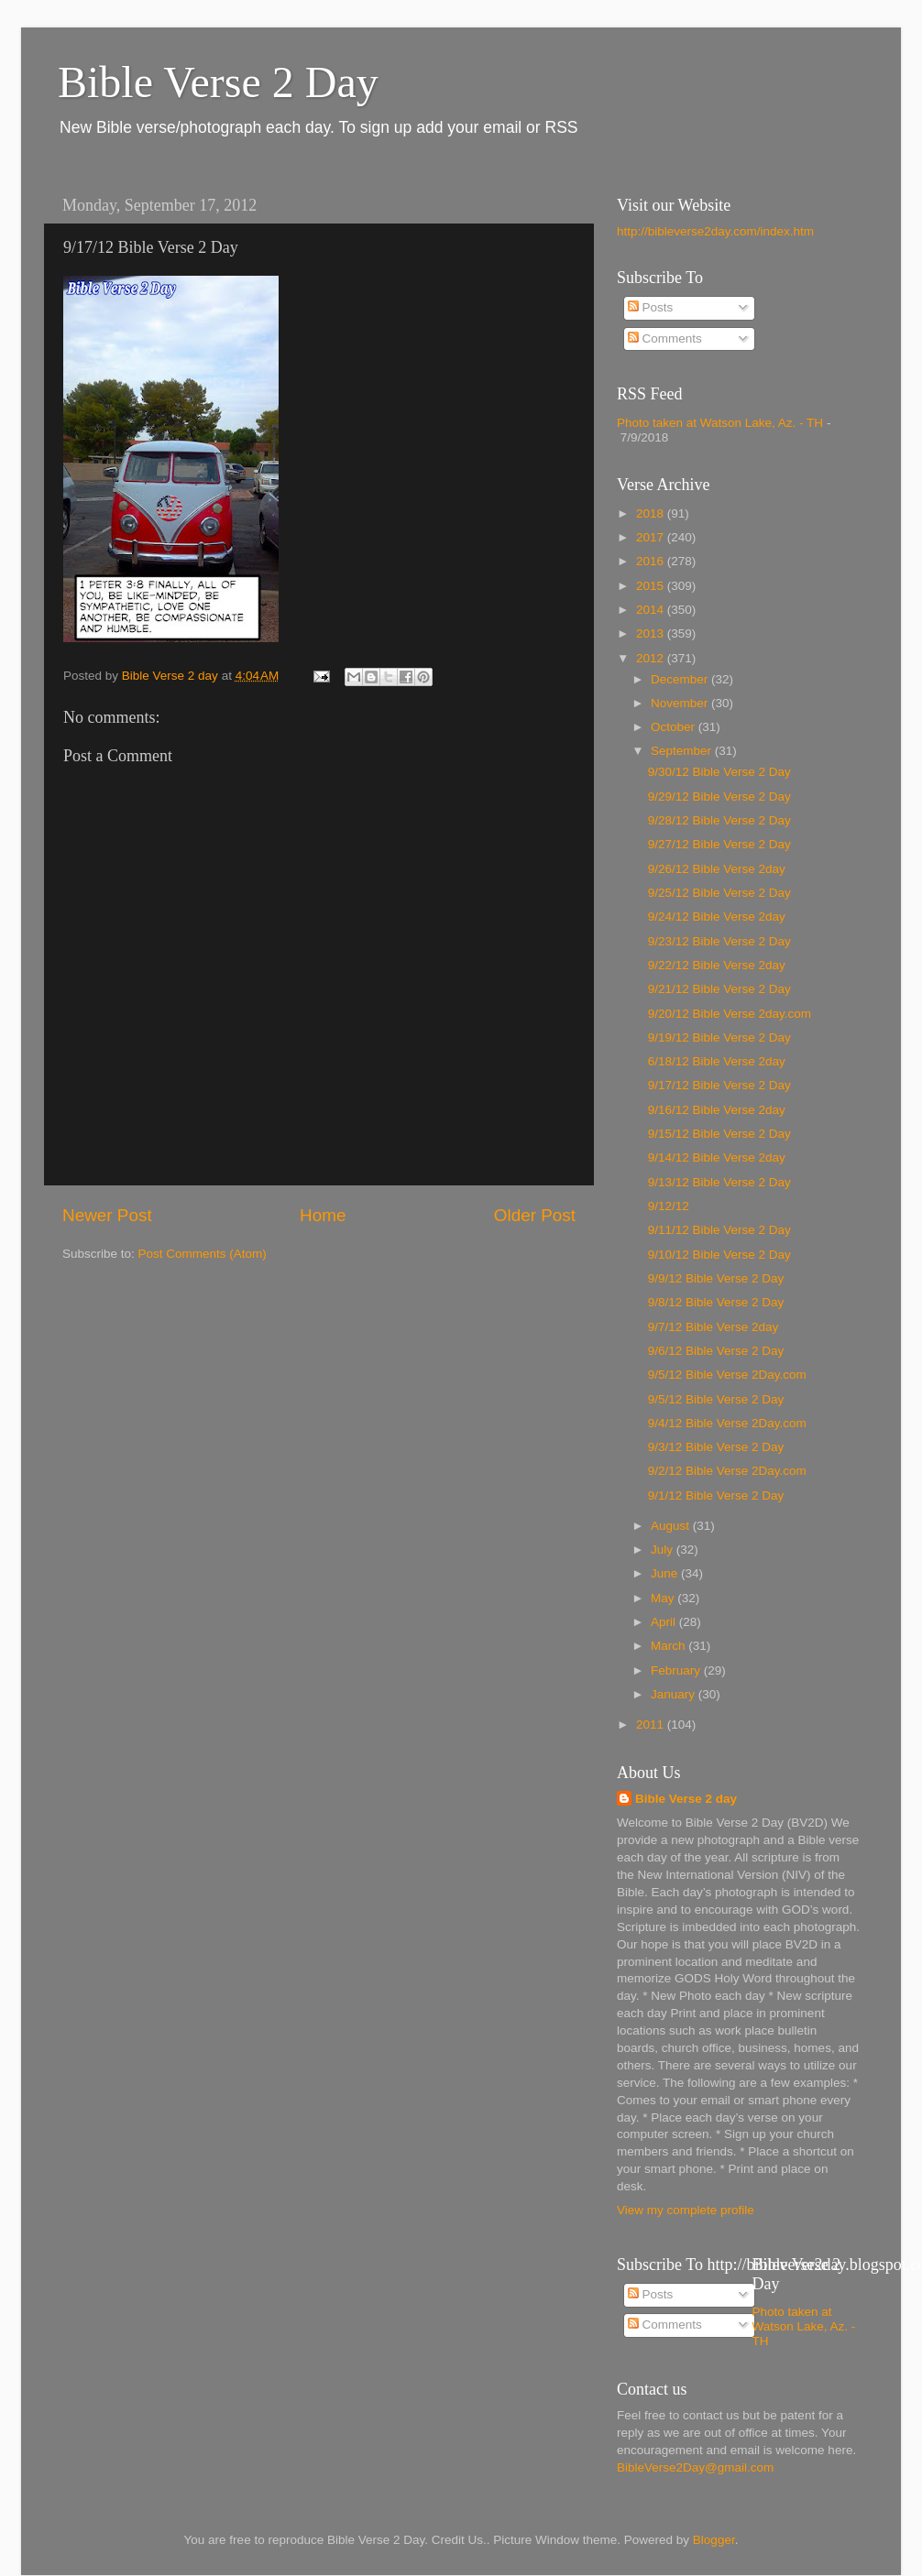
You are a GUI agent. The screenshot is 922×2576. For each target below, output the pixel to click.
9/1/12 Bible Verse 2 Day (716, 1495)
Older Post (535, 1215)
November (681, 703)
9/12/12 (668, 1206)
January (674, 1694)
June (666, 1573)
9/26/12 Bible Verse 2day (716, 869)
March (669, 1646)
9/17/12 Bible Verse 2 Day (719, 1085)
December (681, 679)
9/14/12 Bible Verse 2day (716, 1157)
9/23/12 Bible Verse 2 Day (719, 941)
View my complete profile (685, 2210)
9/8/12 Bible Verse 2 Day (716, 1302)
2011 (651, 1724)
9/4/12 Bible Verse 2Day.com (727, 1423)
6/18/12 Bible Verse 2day (716, 1061)
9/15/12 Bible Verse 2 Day (719, 1134)
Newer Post (107, 1215)
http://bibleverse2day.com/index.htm (715, 231)
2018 (651, 513)
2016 (651, 561)
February (677, 1670)
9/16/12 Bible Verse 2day (716, 1110)
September (683, 751)
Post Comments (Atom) (202, 1254)
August (672, 1526)
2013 (651, 633)
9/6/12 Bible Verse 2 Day (716, 1351)
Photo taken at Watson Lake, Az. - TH (720, 423)
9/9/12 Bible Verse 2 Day (716, 1278)
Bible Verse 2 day (686, 1799)
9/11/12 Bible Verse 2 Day (719, 1230)
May (664, 1598)
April (665, 1622)
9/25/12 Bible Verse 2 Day (719, 893)
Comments (665, 338)
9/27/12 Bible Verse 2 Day (719, 844)
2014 (651, 610)
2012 (651, 658)
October (674, 727)
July (663, 1549)
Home (323, 1215)
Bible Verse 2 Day (218, 82)
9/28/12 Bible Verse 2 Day (719, 820)
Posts (651, 307)
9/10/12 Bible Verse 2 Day (719, 1254)
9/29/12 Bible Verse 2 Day (719, 796)
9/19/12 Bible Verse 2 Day (719, 1037)
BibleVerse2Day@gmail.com (695, 2467)
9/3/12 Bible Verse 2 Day (716, 1447)
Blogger (714, 2540)
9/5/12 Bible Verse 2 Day (716, 1399)
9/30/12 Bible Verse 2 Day (719, 772)
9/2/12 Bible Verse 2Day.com (727, 1471)
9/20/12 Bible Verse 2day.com (729, 1014)
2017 (651, 537)
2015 (651, 586)
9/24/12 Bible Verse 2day (716, 916)
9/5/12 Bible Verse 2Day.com (727, 1374)
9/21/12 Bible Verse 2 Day (719, 989)
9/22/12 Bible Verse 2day (716, 965)
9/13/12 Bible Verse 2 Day (719, 1182)
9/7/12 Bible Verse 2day (713, 1327)
